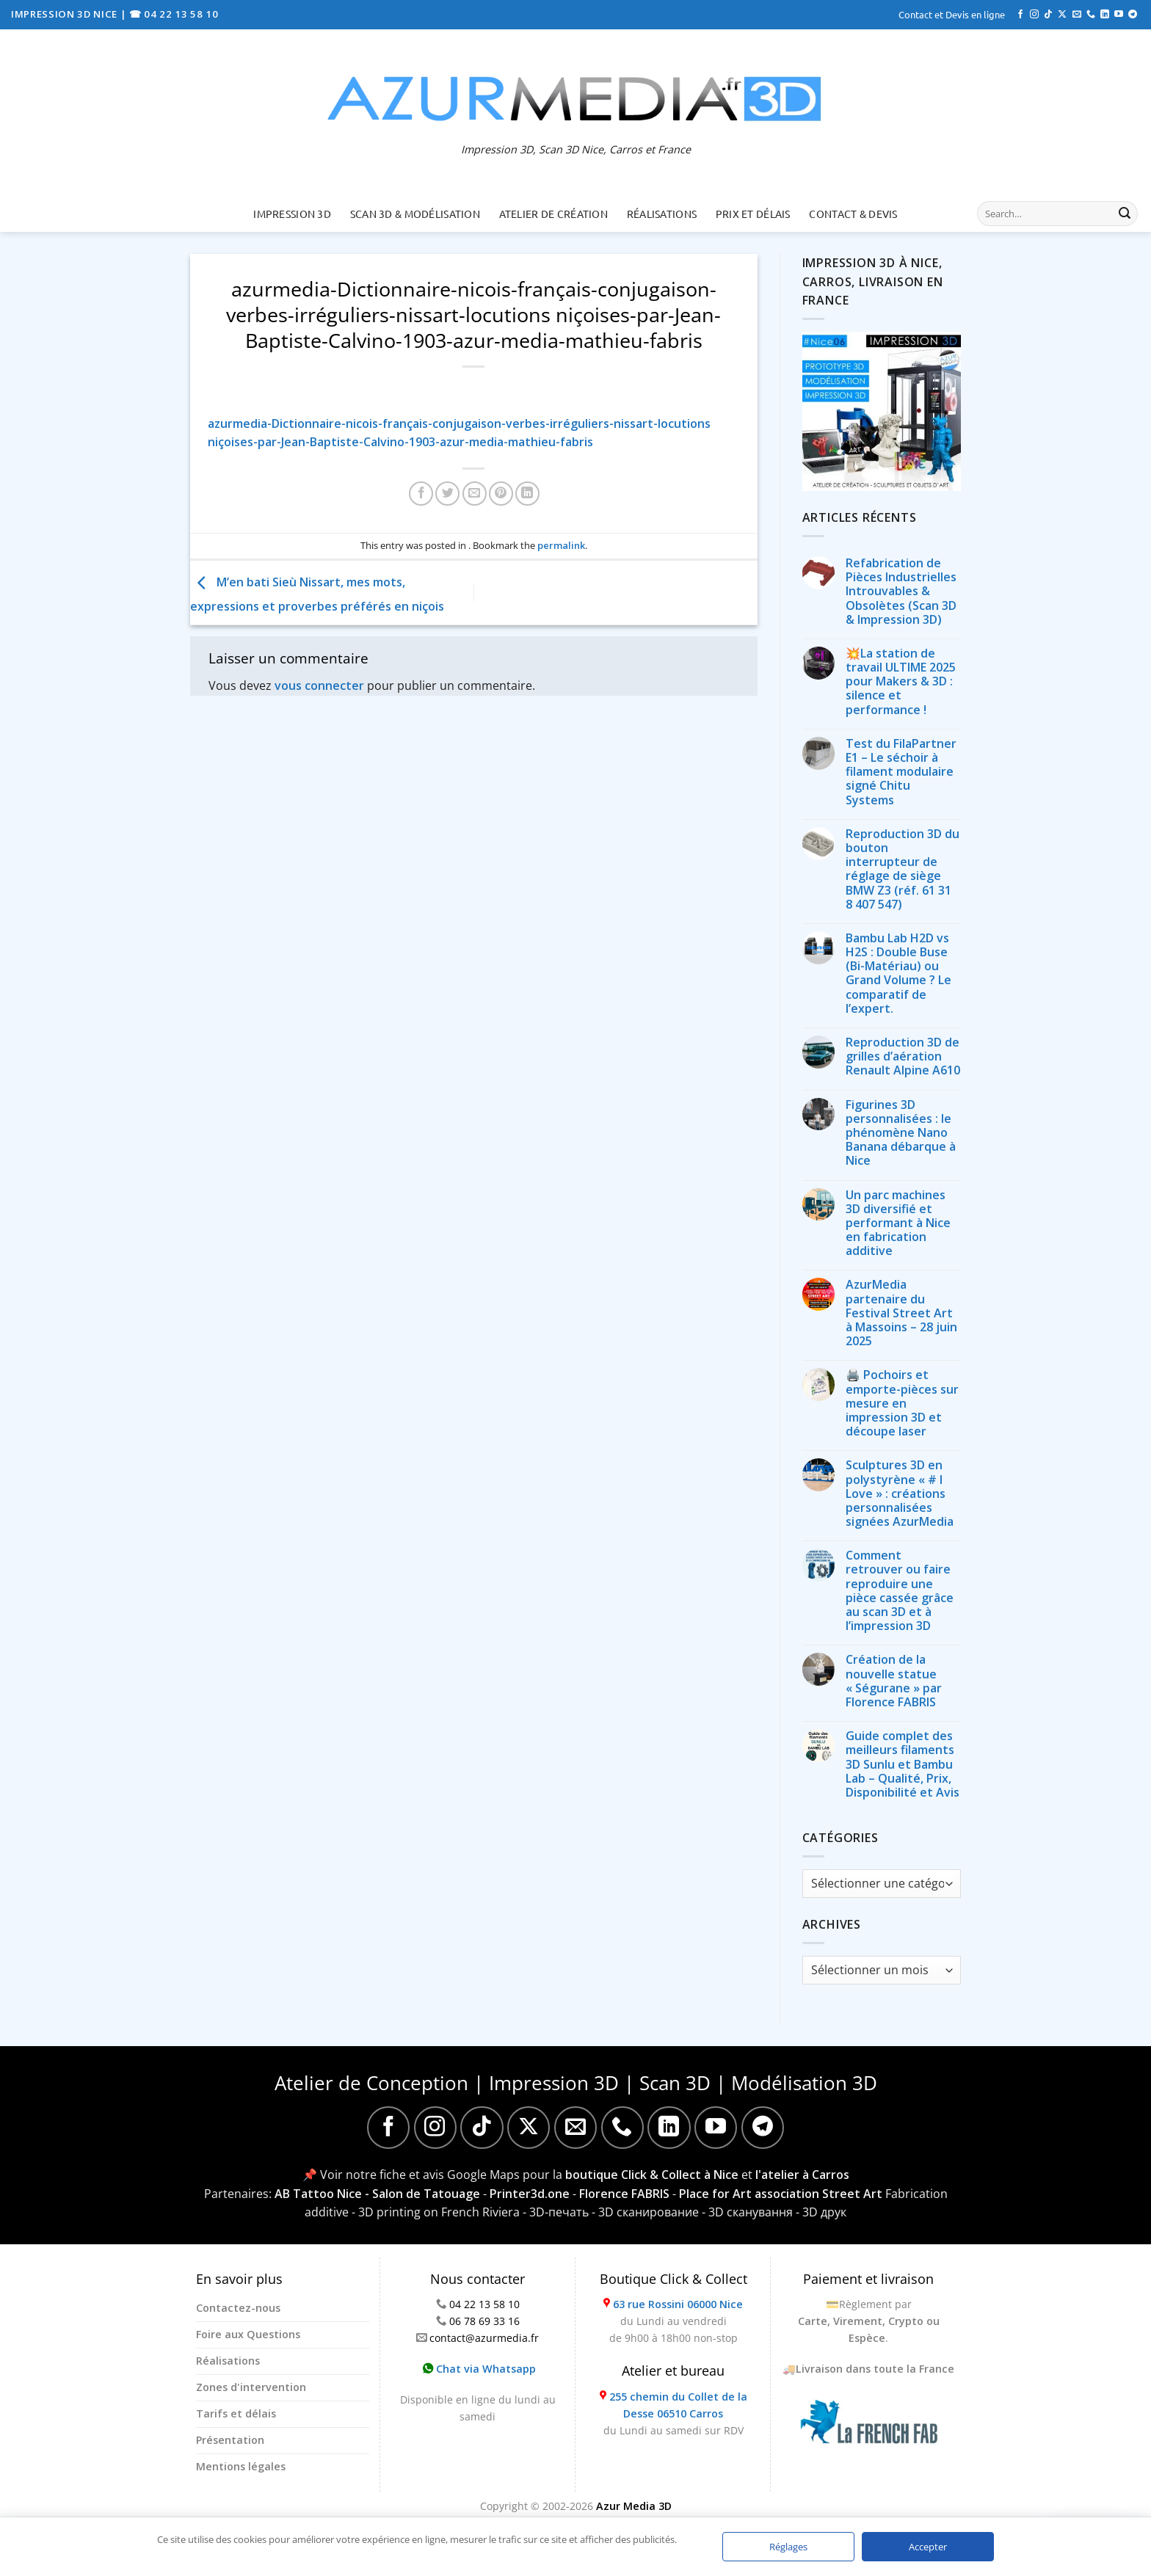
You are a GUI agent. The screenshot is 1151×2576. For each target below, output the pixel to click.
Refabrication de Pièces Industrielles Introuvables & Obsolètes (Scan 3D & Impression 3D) (901, 591)
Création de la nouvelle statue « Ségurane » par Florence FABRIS (894, 1681)
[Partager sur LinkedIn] (527, 493)
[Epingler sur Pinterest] (501, 493)
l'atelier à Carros (802, 2174)
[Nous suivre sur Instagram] (1034, 15)
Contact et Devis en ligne (951, 14)
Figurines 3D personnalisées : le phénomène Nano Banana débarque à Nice (901, 1133)
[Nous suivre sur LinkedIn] (1104, 15)
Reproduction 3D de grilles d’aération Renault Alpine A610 (903, 1057)
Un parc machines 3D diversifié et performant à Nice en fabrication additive (898, 1223)
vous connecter (319, 685)
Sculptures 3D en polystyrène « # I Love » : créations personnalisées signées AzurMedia (900, 1493)
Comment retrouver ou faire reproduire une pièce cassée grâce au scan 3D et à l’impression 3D (900, 1591)
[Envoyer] (1124, 213)
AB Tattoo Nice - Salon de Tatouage (377, 2194)
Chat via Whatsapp (479, 2369)
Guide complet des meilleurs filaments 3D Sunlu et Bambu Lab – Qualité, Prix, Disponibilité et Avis (902, 1764)
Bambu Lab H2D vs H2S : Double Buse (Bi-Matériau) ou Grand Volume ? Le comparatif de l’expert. (898, 973)
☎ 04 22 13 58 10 (174, 14)
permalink (561, 545)
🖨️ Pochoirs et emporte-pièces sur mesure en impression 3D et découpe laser (902, 1403)
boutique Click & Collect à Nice (651, 2174)
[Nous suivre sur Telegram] (1132, 15)
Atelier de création (553, 213)
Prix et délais (753, 213)
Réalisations (662, 213)
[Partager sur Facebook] (421, 493)
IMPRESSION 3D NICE (65, 14)
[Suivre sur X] (1062, 15)
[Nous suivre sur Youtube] (1118, 15)
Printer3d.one (530, 2194)
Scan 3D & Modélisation (415, 213)
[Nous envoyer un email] (1076, 15)
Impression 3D (292, 213)
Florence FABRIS (624, 2194)
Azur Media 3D (634, 2506)
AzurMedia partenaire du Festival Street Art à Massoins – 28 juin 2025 (901, 1313)
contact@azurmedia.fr (484, 2338)
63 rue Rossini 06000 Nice (678, 2304)
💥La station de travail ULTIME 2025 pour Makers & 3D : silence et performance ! (901, 682)
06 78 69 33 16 (484, 2321)
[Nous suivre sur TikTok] (1048, 15)
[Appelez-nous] (1090, 15)
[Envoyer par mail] (474, 493)
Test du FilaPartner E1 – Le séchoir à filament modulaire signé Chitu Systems (901, 772)
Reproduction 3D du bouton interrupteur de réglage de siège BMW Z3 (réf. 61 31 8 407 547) (902, 869)
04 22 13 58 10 (484, 2304)
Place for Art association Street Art (780, 2194)
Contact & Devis (853, 213)
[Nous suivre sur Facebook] (1020, 15)
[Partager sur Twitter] (447, 493)
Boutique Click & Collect (673, 2279)
